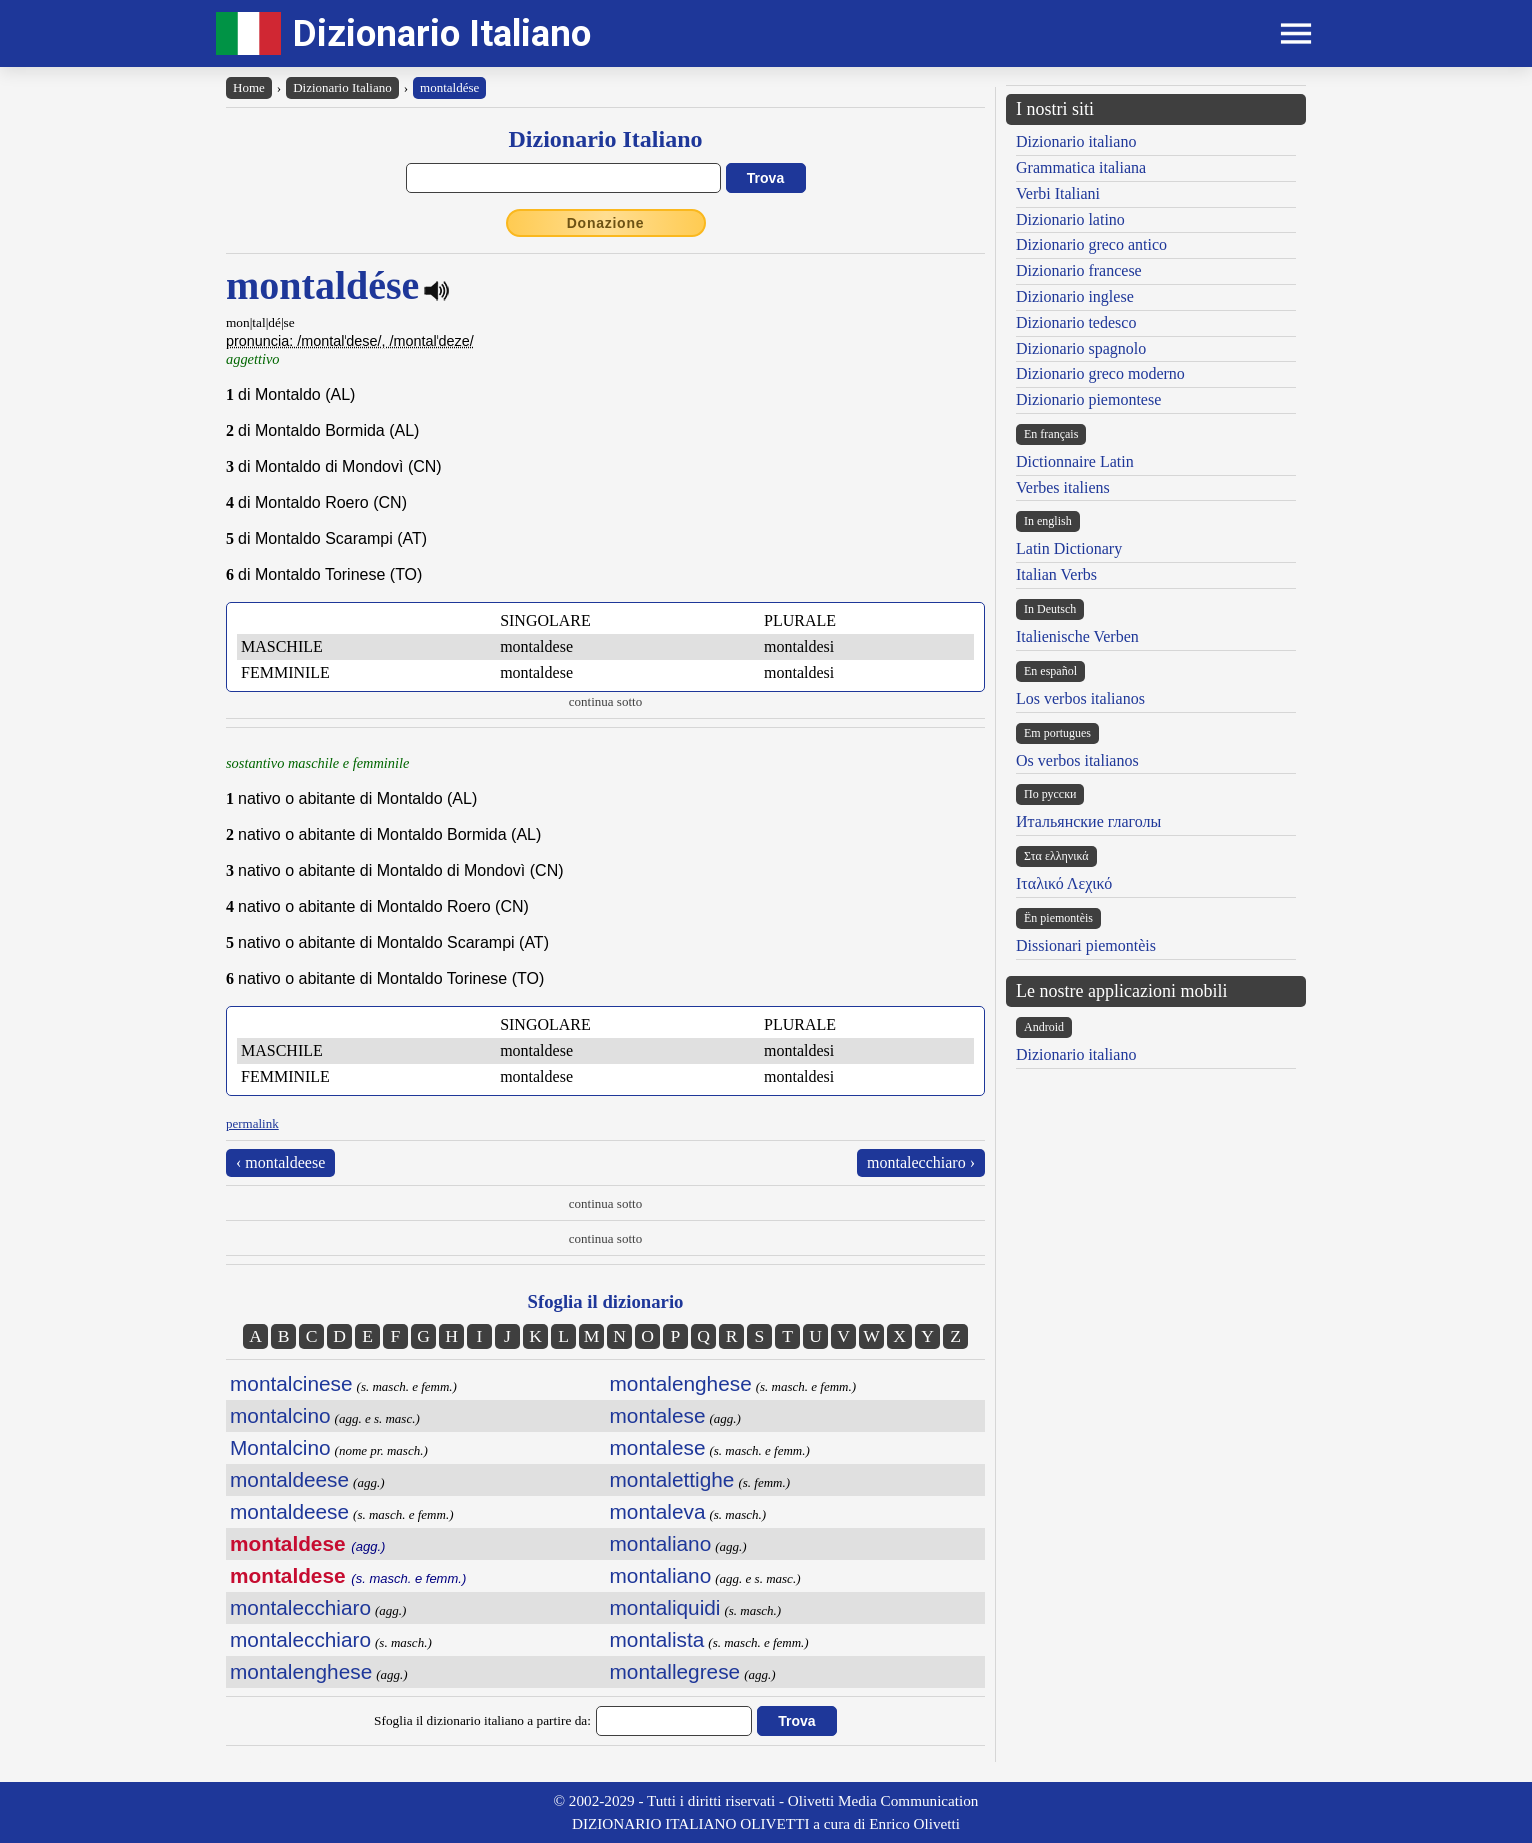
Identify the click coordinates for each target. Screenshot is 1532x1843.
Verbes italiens (1063, 487)
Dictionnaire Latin (1075, 461)
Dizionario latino (1070, 219)
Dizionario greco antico (1091, 244)
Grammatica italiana (1081, 167)
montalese (658, 1415)
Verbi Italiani (1058, 193)
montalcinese (291, 1383)
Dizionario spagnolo (1081, 348)
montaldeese (289, 1479)
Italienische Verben (1077, 636)
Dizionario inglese (1075, 296)
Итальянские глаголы (1088, 821)
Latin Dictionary (1069, 548)
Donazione (606, 223)
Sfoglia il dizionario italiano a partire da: (482, 1720)
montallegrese (675, 1671)
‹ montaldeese (280, 1162)
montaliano (661, 1543)
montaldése (449, 87)
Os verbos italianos (1077, 760)
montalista (657, 1639)
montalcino (280, 1415)
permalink (252, 1123)
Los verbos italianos (1080, 698)
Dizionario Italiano (442, 33)
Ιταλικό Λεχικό (1064, 883)
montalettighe (672, 1479)
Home (249, 87)
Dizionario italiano (1076, 141)
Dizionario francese (1079, 270)
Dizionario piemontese (1088, 399)
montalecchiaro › (921, 1162)
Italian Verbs (1056, 574)
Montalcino (280, 1447)
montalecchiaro (300, 1607)
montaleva (658, 1511)
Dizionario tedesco (1076, 322)
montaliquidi (665, 1607)
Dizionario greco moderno (1100, 373)
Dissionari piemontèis (1086, 945)
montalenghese (301, 1671)
